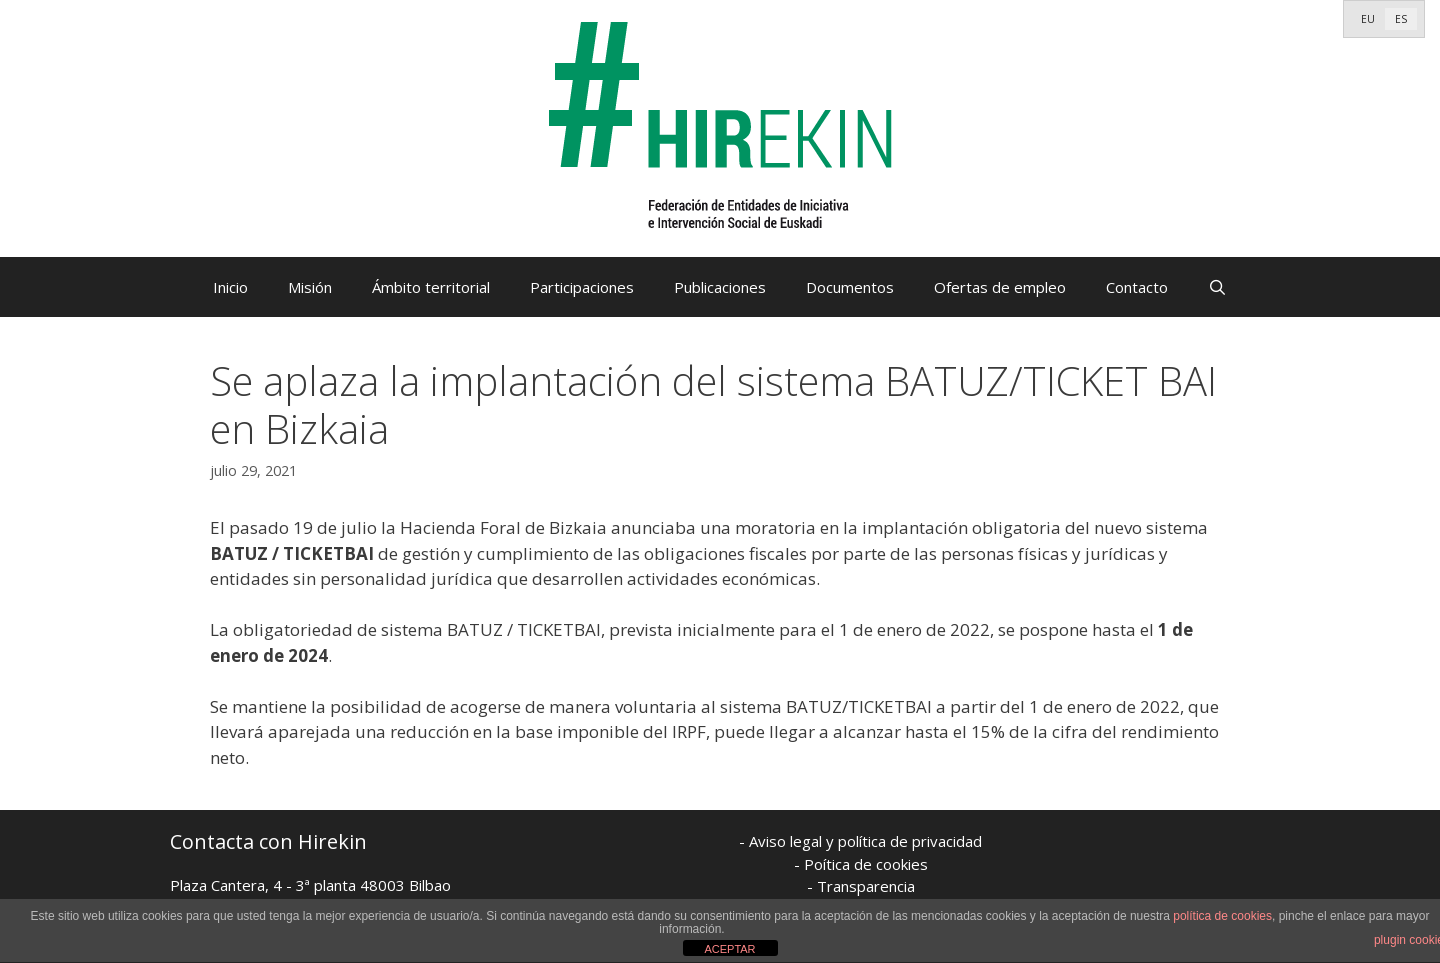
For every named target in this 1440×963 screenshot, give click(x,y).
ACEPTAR (729, 949)
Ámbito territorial (431, 287)
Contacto (1137, 287)
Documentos (850, 287)
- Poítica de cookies (861, 864)
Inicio (230, 287)
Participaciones (582, 287)
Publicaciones (720, 287)
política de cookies (1222, 916)
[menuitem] (1368, 19)
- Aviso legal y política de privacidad (860, 841)
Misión (310, 287)
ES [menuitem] (1401, 19)
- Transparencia (861, 886)
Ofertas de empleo (1000, 287)
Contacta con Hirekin (268, 841)
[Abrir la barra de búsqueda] (1217, 287)
